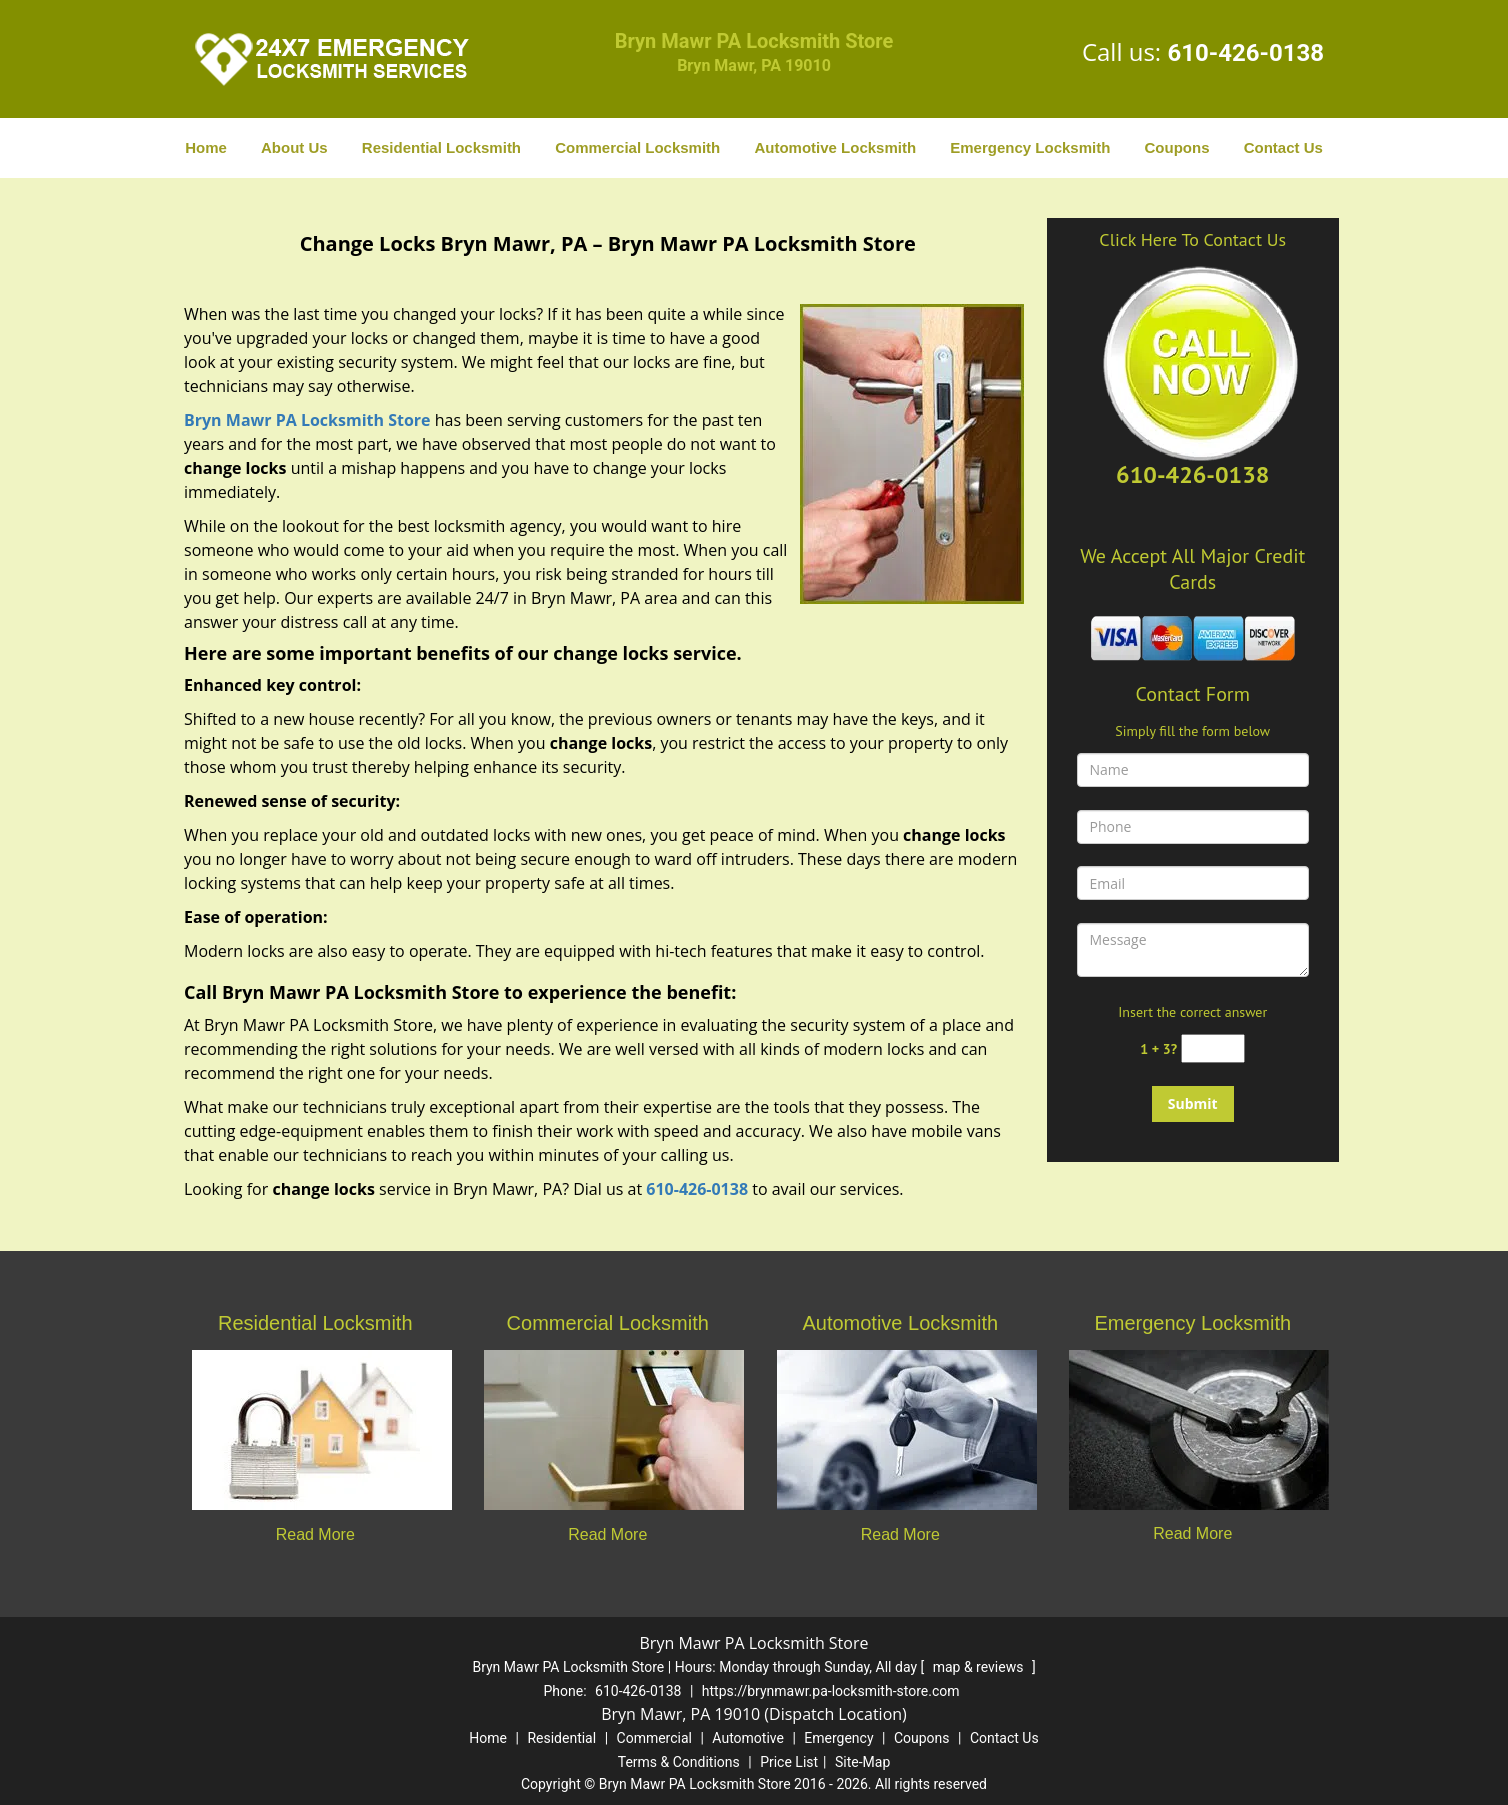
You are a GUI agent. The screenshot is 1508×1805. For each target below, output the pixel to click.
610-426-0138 (1245, 53)
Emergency (838, 1738)
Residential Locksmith (441, 147)
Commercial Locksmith (637, 147)
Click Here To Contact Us (1192, 239)
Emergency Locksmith (1030, 147)
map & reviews (980, 1667)
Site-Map (862, 1762)
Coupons (1176, 147)
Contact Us (1283, 147)
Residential (561, 1738)
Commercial (654, 1738)
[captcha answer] (1213, 1048)
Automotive (748, 1738)
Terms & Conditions (679, 1762)
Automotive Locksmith (835, 147)
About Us (294, 147)
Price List (789, 1762)
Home (206, 147)
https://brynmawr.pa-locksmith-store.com (831, 1691)
